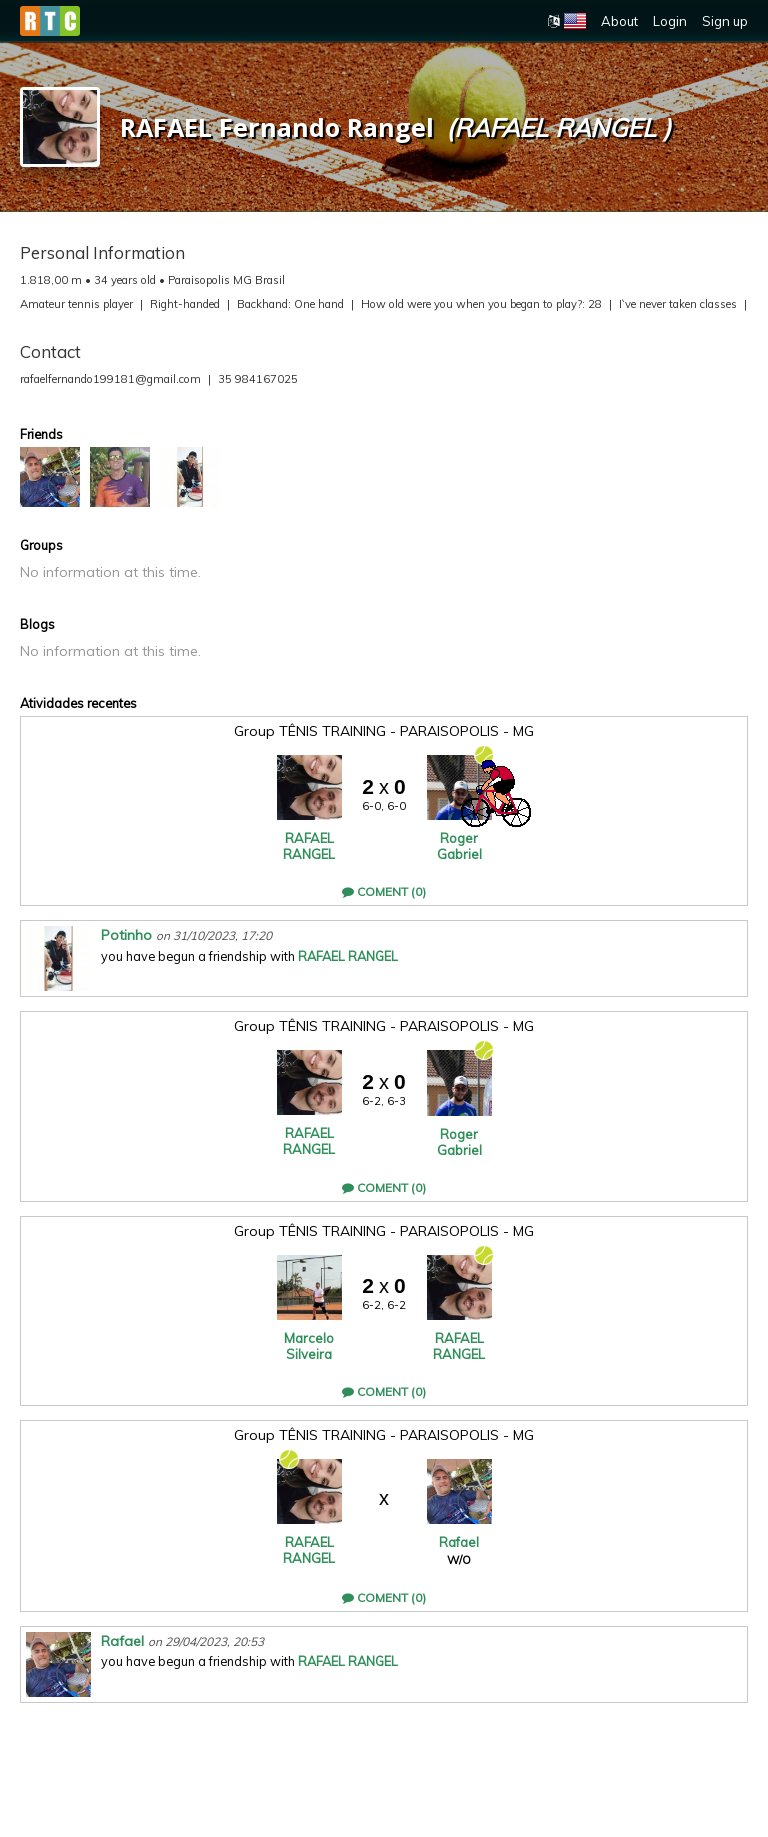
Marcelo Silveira (309, 1346)
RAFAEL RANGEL (309, 846)
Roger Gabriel (459, 846)
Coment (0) (384, 891)
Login (670, 21)
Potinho (126, 935)
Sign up (725, 21)
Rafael (459, 1542)
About (619, 21)
